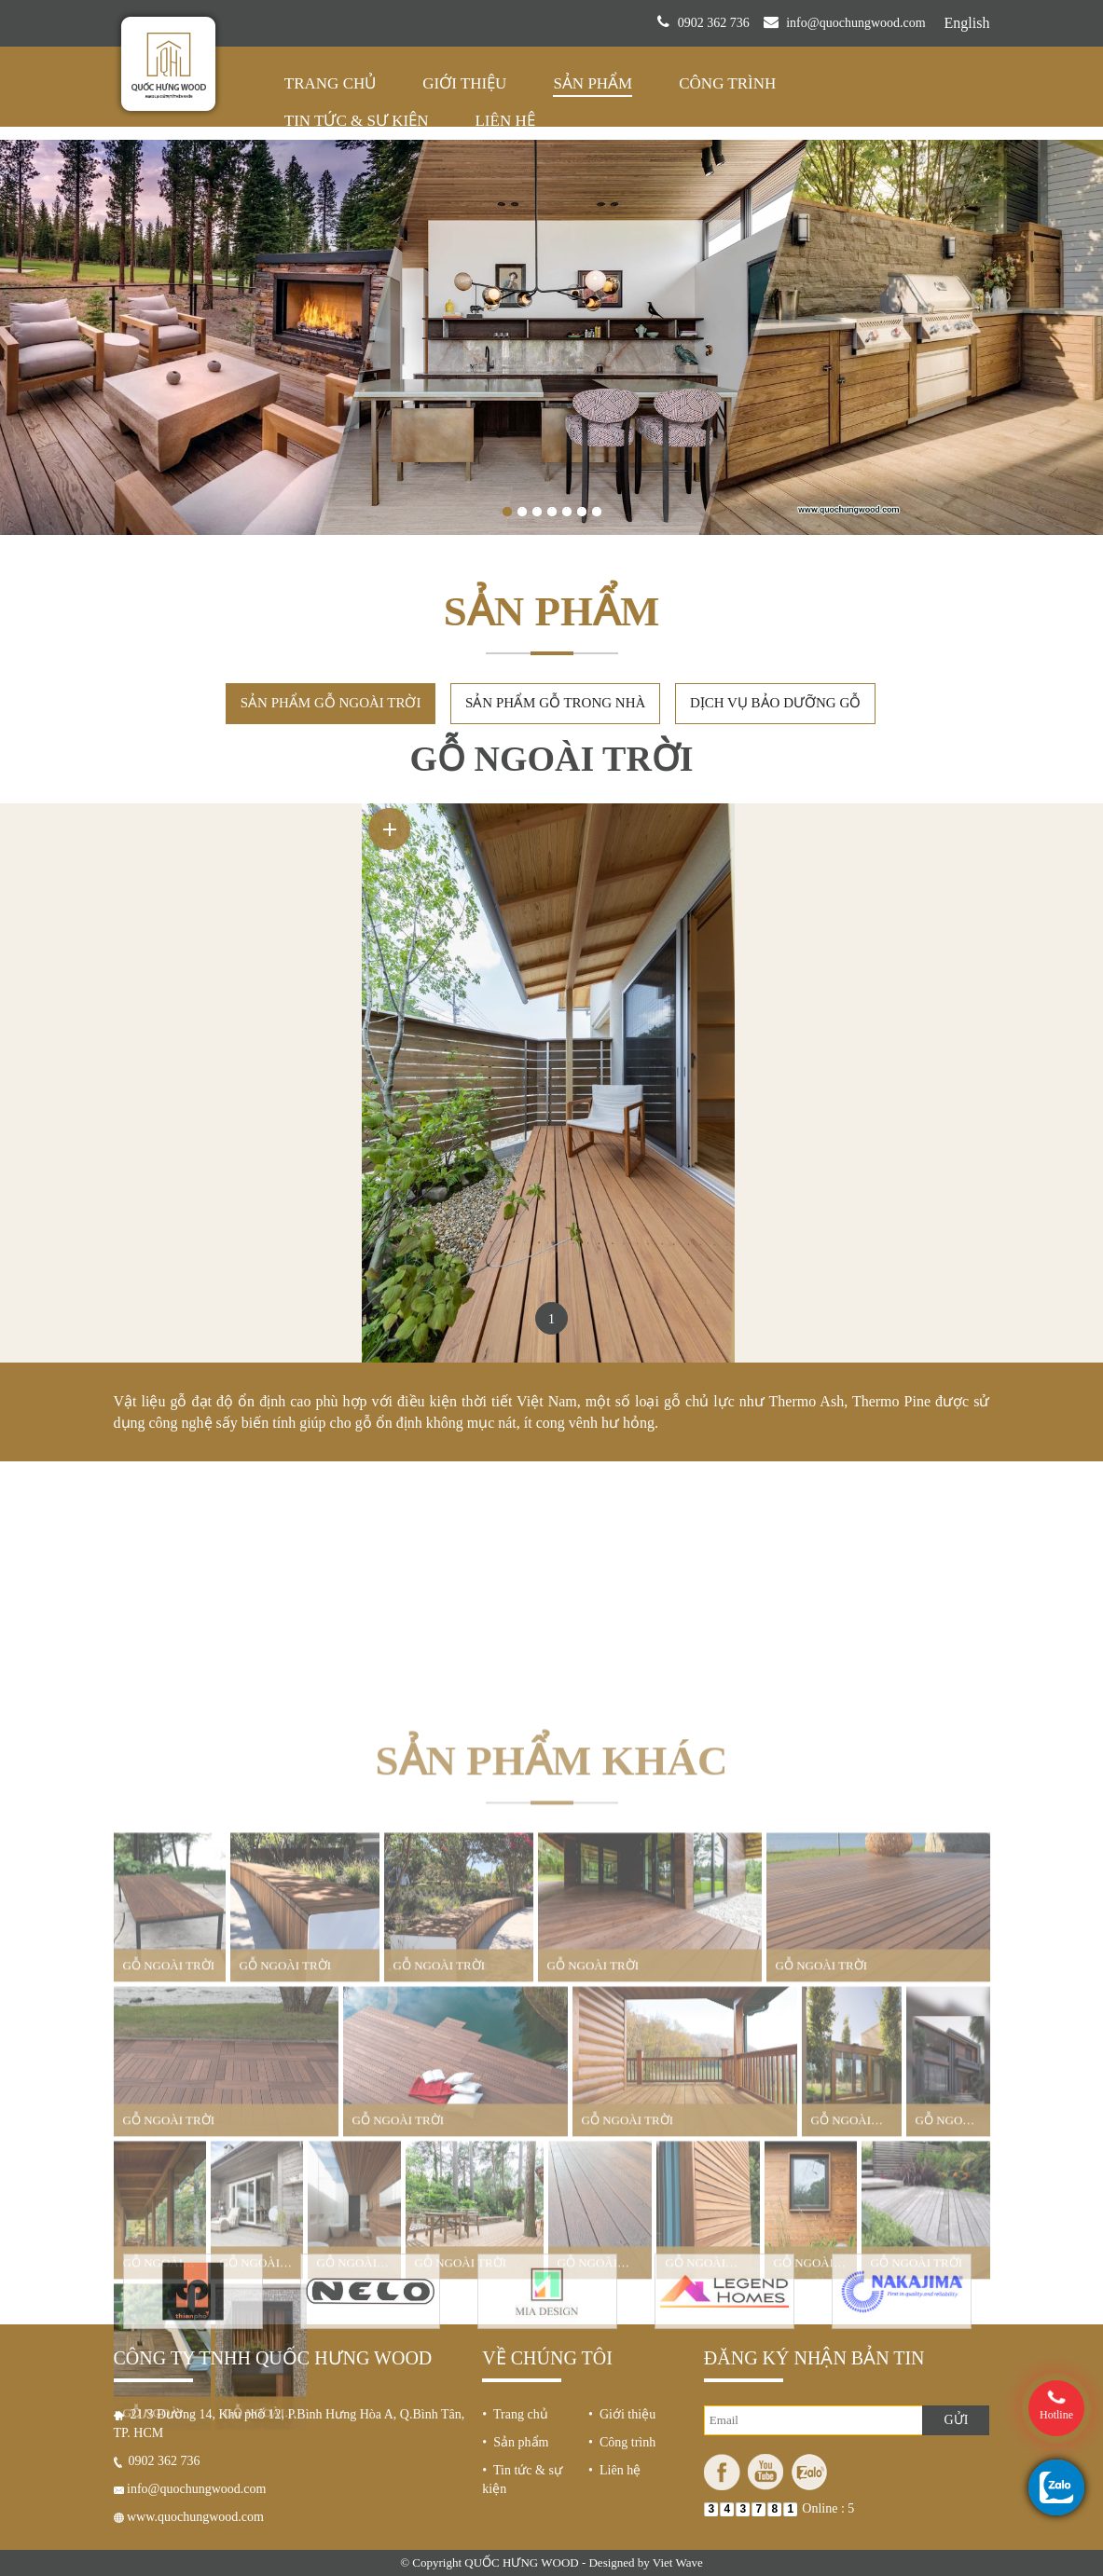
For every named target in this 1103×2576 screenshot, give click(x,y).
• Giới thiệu (621, 2207)
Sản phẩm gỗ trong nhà (555, 521)
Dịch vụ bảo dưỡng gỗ (775, 521)
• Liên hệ (614, 2263)
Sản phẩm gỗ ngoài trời (331, 521)
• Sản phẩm (515, 2235)
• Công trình (621, 2235)
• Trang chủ (514, 2207)
